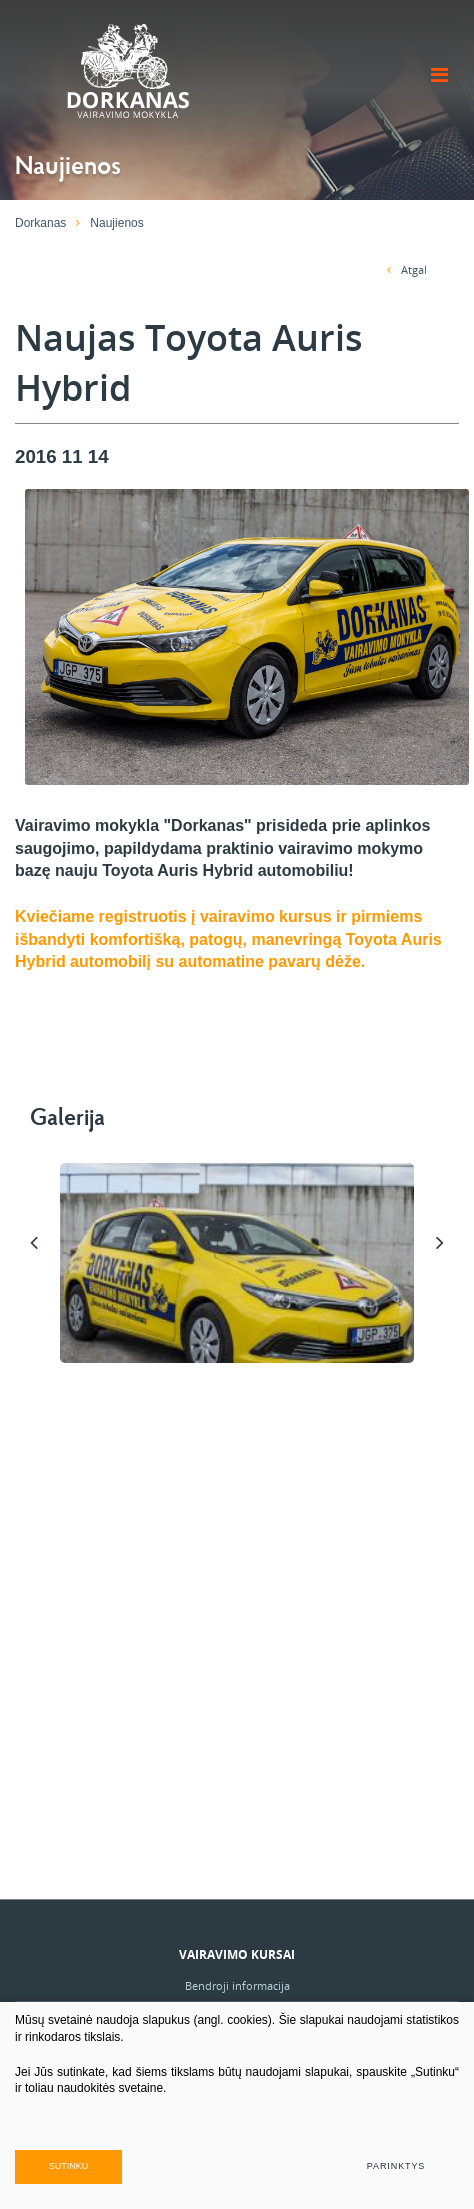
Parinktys (396, 2166)
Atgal (407, 269)
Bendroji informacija (237, 1985)
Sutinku (69, 2166)
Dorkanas (40, 223)
